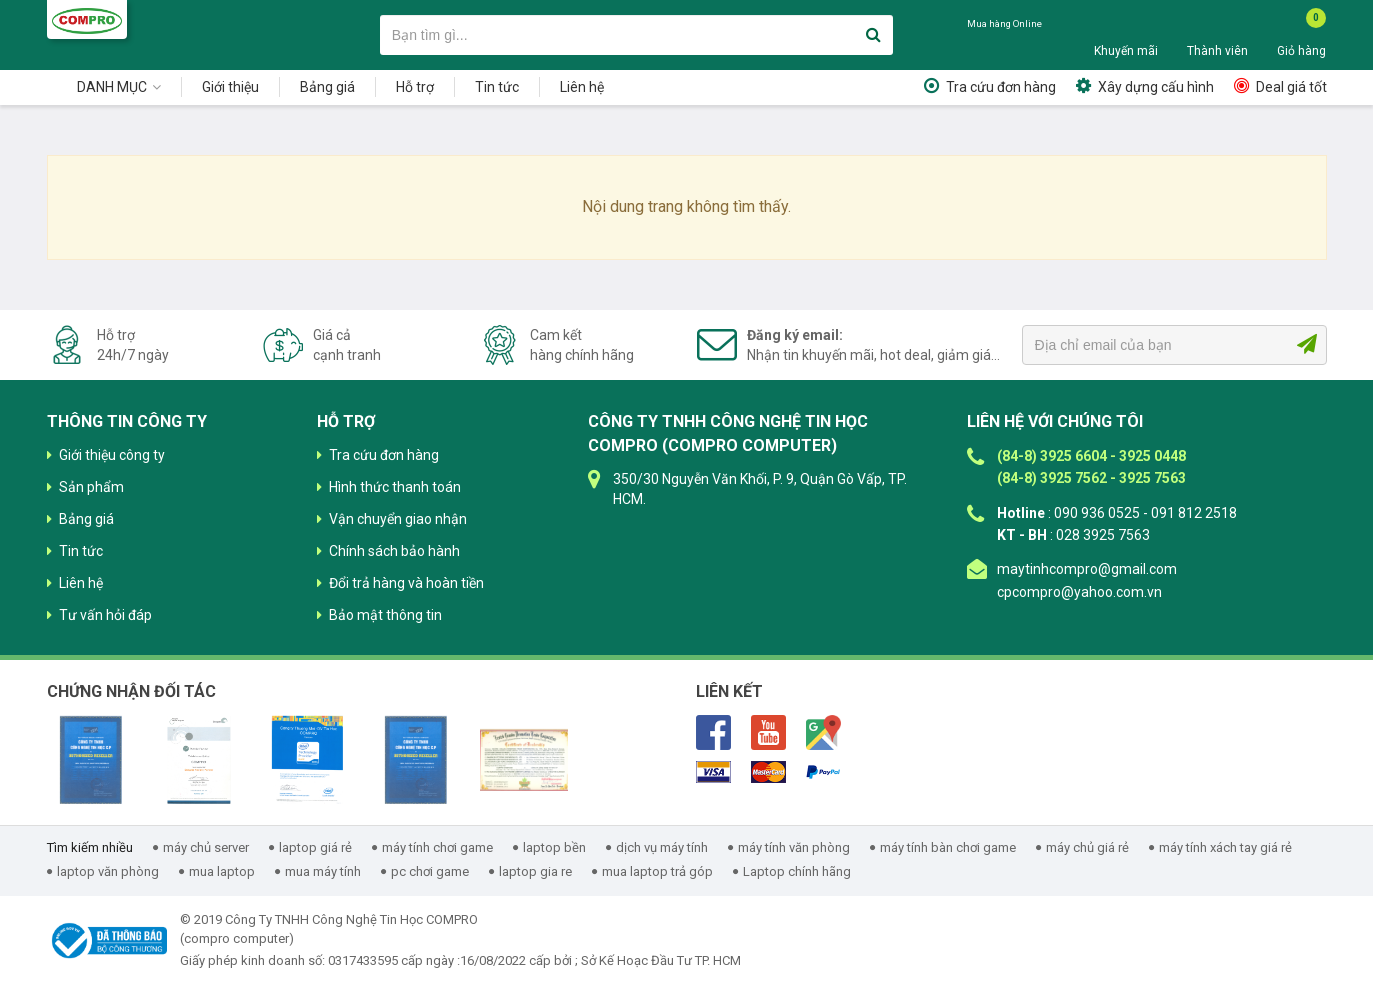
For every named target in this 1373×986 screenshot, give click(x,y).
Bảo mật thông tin (385, 615)
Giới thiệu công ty (112, 455)
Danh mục (112, 87)
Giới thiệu (230, 87)
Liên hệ (582, 87)
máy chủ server (206, 847)
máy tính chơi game (437, 847)
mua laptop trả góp (657, 871)
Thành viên (1217, 51)
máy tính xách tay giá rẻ (1225, 847)
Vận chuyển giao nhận (398, 519)
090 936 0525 (1016, 42)
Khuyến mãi (1126, 51)
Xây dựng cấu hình (1156, 87)
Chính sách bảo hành (394, 551)
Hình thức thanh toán (395, 487)
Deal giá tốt (1291, 87)
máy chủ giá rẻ (1087, 847)
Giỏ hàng (1301, 51)
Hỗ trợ (415, 87)
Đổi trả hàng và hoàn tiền (406, 583)
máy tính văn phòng (794, 847)
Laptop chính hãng (797, 871)
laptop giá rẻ (315, 847)
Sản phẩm (91, 487)
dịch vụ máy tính (662, 847)
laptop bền (554, 847)
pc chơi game (430, 871)
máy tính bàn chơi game (948, 847)
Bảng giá (327, 87)
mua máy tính (323, 871)
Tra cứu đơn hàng (1001, 87)
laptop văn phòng (108, 871)
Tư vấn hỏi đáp (105, 615)
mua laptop (222, 871)
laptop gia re (535, 871)
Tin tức (497, 87)
